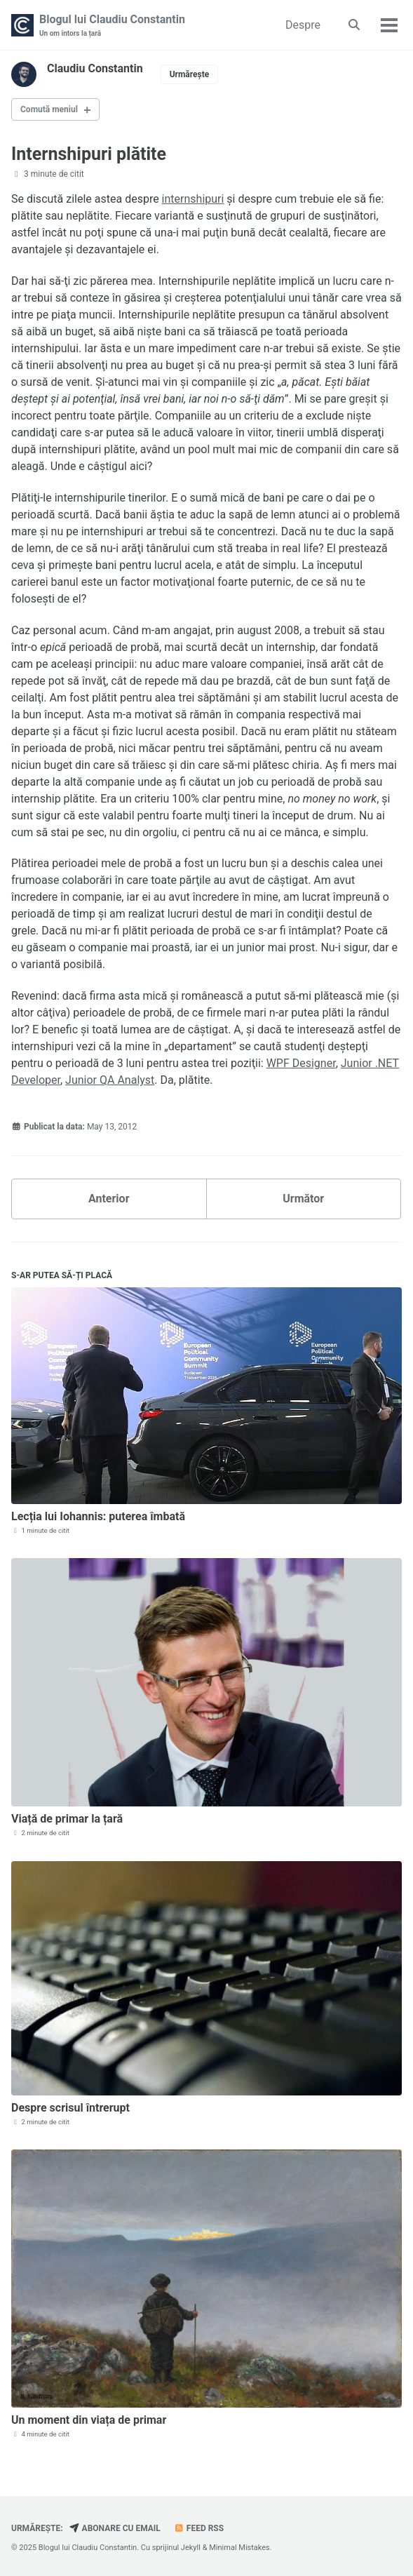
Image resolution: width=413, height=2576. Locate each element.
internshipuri (193, 199)
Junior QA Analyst (109, 1080)
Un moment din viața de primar (88, 2420)
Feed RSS (199, 2528)
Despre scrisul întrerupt (70, 2107)
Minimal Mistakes (239, 2547)
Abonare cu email (115, 2528)
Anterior (109, 1198)
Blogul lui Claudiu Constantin (112, 26)
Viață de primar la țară (67, 1818)
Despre (302, 25)
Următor (303, 1198)
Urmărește (190, 74)
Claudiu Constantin (95, 68)
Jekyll (191, 2547)
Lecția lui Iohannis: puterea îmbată (98, 1516)
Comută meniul (49, 109)
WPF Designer (301, 1063)
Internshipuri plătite (88, 154)
